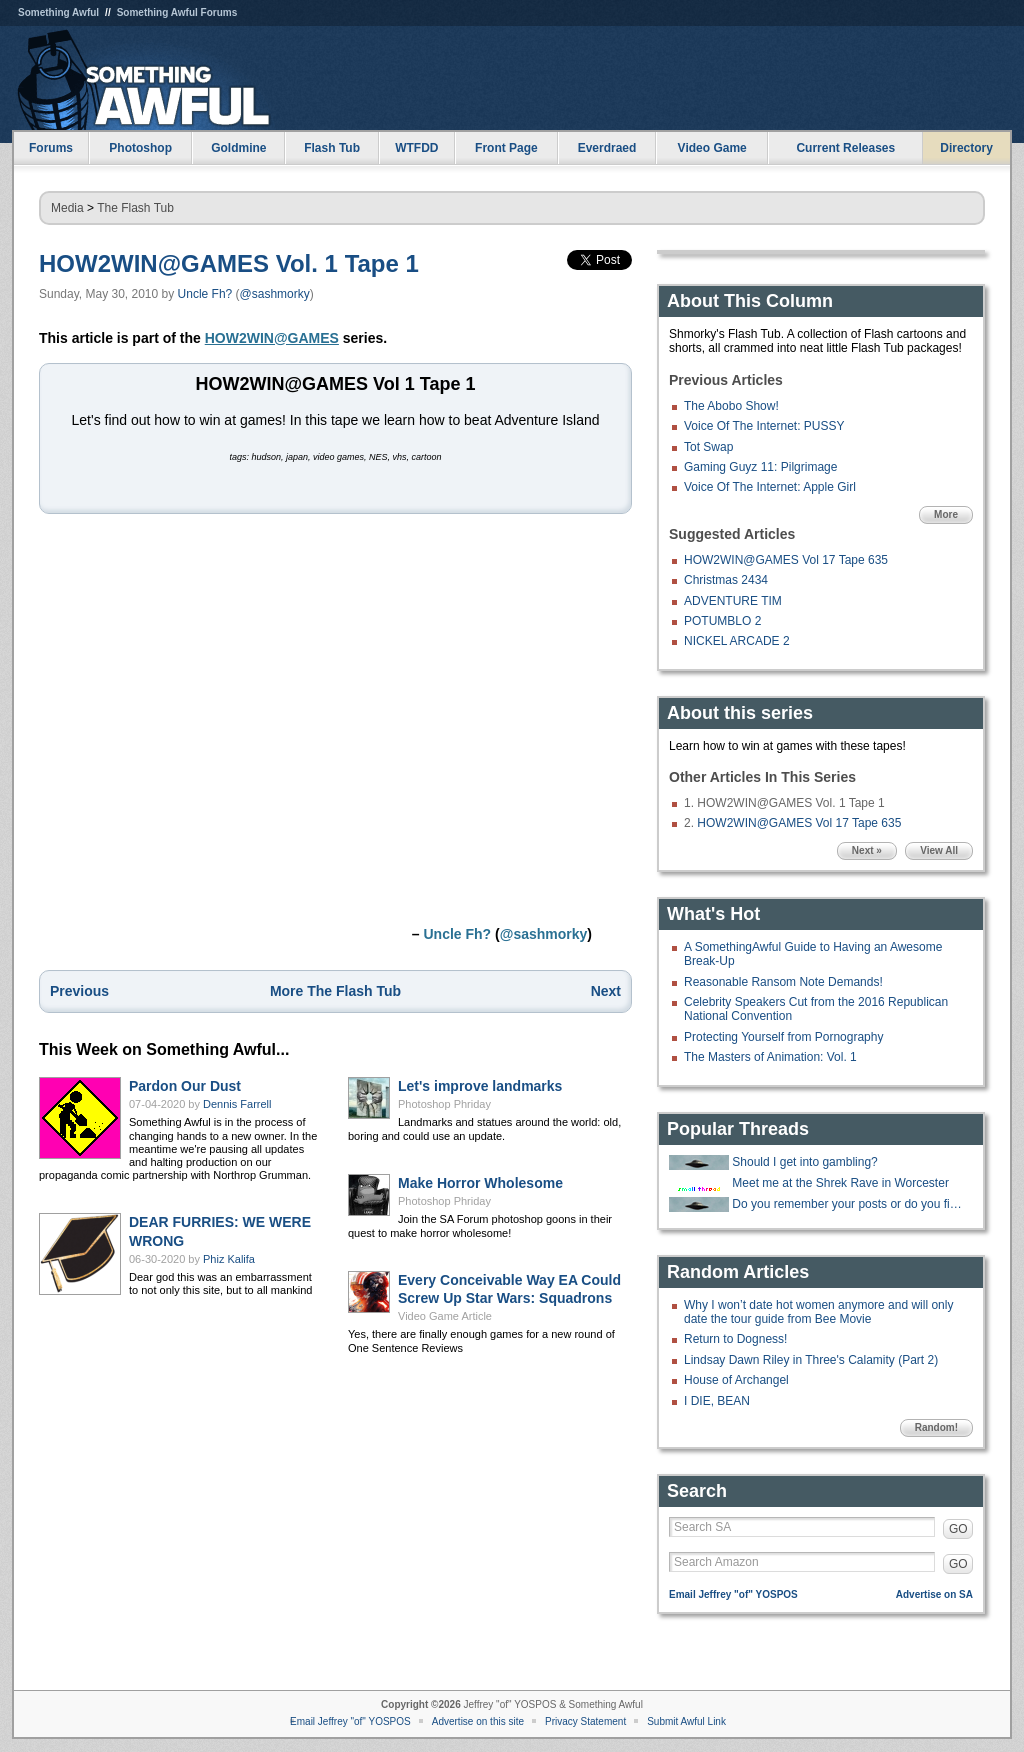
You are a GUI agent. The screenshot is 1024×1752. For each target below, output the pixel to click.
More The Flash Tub (335, 991)
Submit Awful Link (686, 1721)
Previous (79, 991)
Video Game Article (445, 1316)
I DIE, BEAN (717, 1401)
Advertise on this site (478, 1721)
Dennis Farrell (237, 1104)
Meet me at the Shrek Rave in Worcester (840, 1183)
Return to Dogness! (735, 1339)
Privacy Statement (585, 1721)
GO (958, 1529)
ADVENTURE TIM (733, 601)
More (946, 514)
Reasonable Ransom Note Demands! (783, 982)
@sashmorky (275, 294)
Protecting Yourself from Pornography (783, 1037)
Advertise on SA (934, 1594)
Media (67, 208)
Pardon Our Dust (185, 1086)
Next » (867, 850)
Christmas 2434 (726, 580)
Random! (936, 1427)
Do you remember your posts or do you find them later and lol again (850, 1204)
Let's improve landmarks (480, 1086)
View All (939, 850)
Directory (966, 148)
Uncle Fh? (205, 294)
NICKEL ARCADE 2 (737, 641)
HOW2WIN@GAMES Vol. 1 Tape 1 (229, 263)
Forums (51, 148)
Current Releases (845, 148)
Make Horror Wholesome (480, 1183)
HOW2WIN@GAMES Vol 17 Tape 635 (786, 560)
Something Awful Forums (177, 12)
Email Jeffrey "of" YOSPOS (733, 1594)
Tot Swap (708, 447)
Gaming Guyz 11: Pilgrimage (760, 467)
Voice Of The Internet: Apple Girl (770, 487)
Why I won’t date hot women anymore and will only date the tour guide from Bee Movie (818, 1312)
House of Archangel (736, 1380)
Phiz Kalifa (229, 1259)
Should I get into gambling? (804, 1162)
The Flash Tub (135, 208)
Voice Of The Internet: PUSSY (764, 426)
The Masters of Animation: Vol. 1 (770, 1057)
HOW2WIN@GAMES (272, 338)
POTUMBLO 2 (722, 621)
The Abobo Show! (731, 406)
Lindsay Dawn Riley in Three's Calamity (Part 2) (811, 1360)
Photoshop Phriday (444, 1104)
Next (606, 991)
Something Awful (58, 12)
